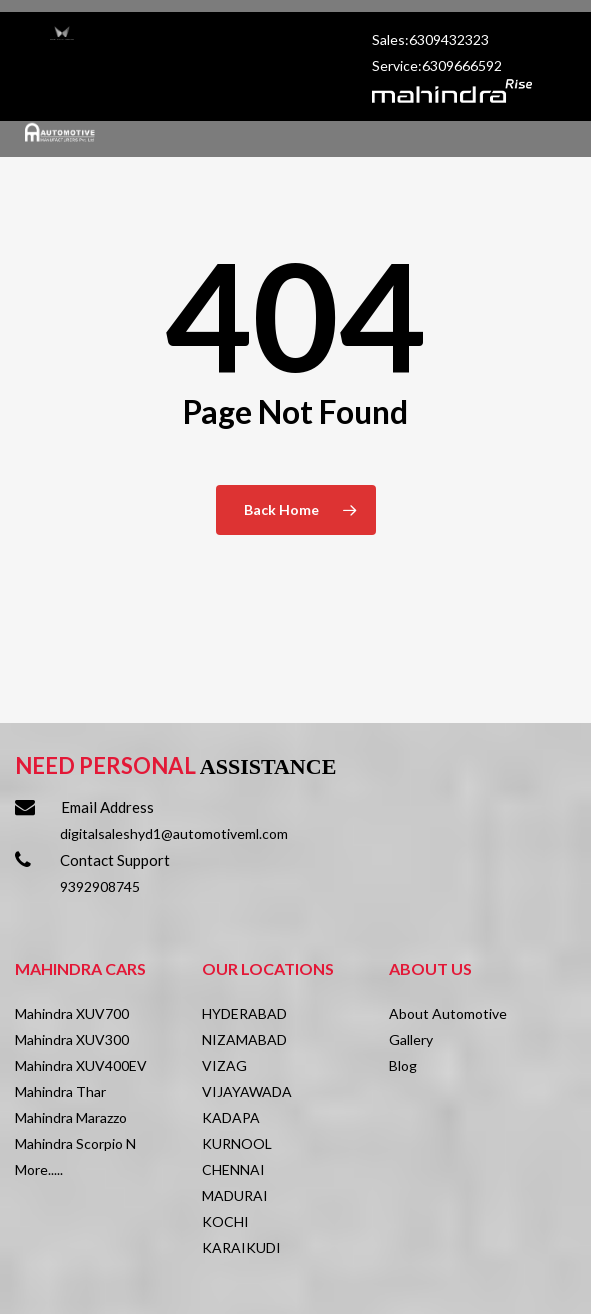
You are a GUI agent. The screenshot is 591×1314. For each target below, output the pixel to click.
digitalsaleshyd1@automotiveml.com (174, 833)
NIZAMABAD (244, 1039)
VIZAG (224, 1065)
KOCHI (225, 1221)
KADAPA (231, 1117)
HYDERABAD (244, 1013)
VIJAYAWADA (247, 1091)
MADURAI (235, 1195)
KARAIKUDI (241, 1247)
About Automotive (448, 1013)
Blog (403, 1065)
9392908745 (100, 886)
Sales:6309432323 (432, 39)
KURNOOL (237, 1143)
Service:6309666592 (437, 65)
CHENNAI (233, 1169)
